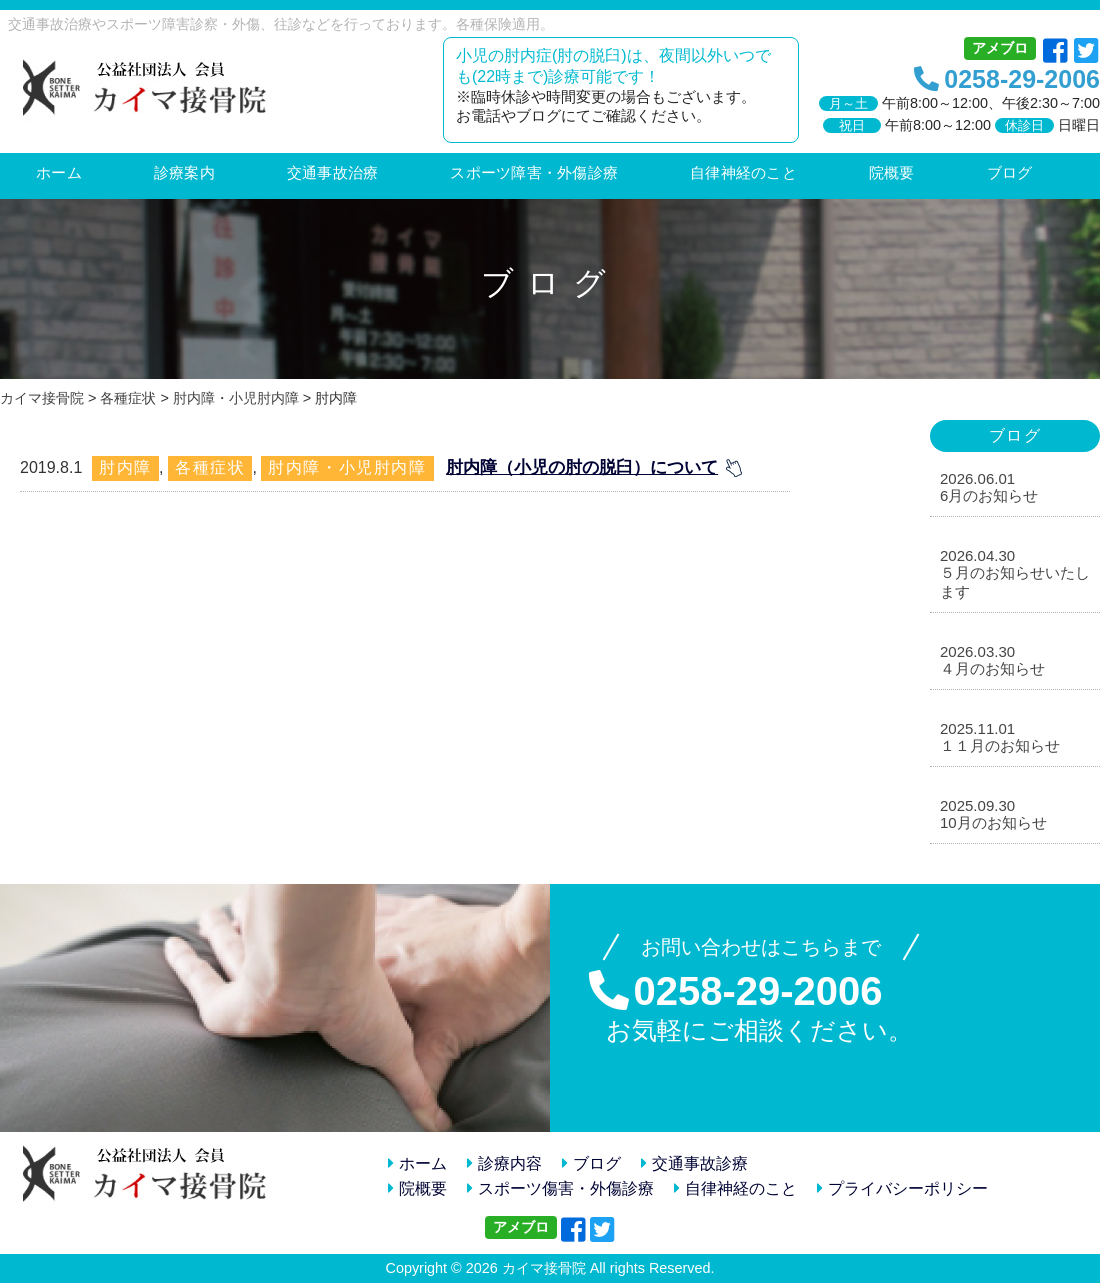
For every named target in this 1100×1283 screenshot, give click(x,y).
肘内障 (125, 467)
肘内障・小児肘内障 (347, 467)
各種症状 (210, 467)
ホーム (417, 1163)
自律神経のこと (735, 1188)
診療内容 (504, 1163)
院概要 (417, 1188)
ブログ (591, 1163)
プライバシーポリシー (902, 1188)
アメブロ (1000, 48)
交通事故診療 (694, 1163)
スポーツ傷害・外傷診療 (560, 1188)
